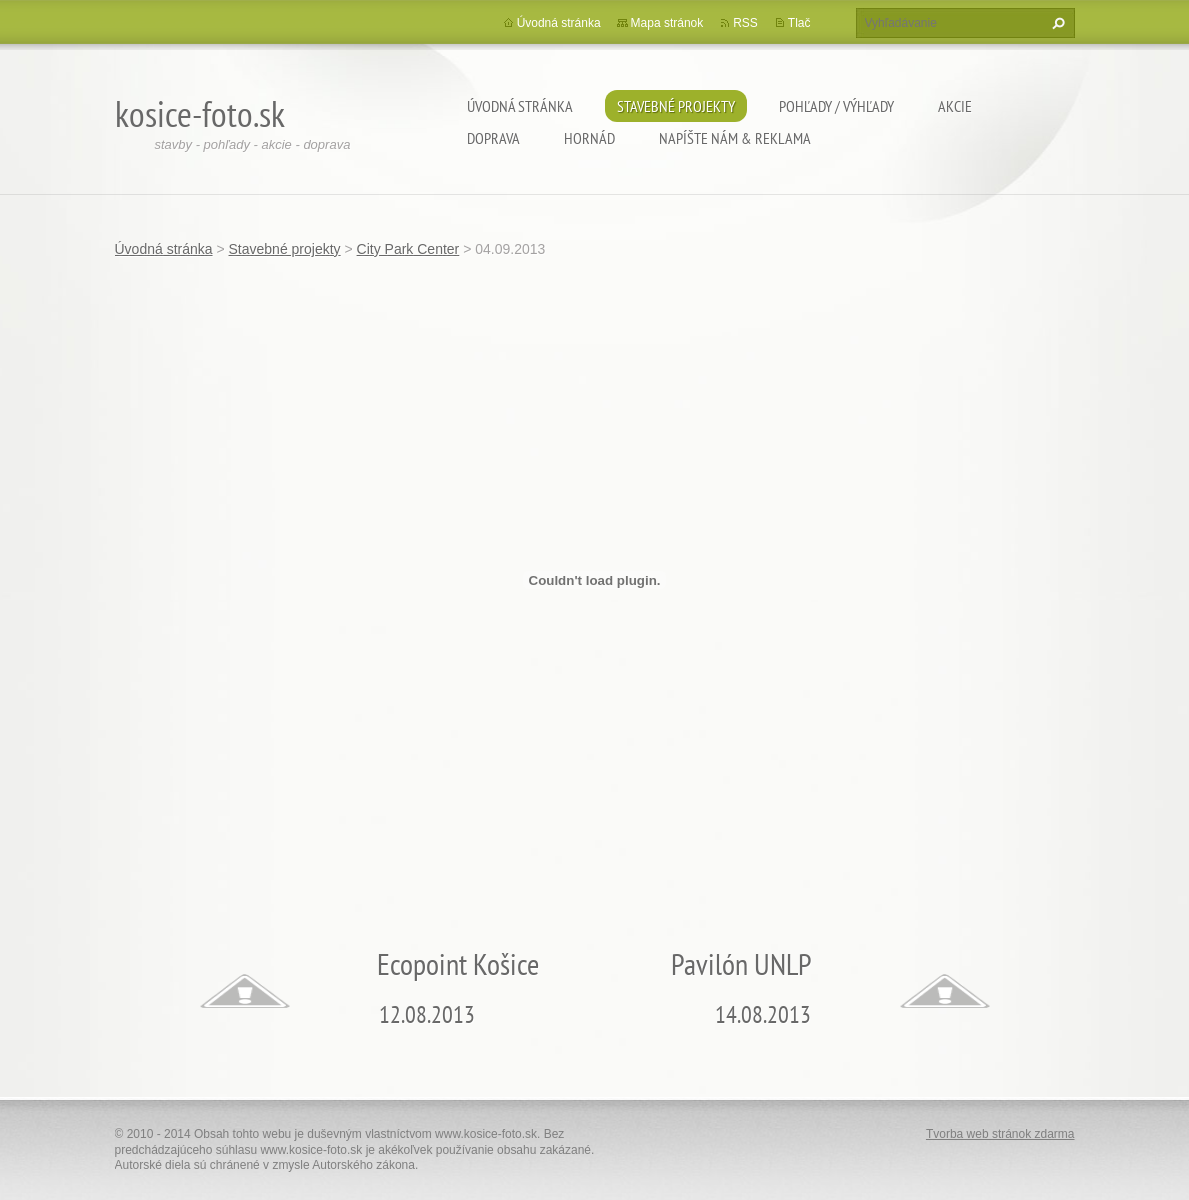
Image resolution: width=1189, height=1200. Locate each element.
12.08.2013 (427, 1014)
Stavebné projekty (676, 106)
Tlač (799, 23)
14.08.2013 (763, 1014)
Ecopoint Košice (458, 963)
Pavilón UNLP (741, 963)
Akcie (955, 106)
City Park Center (408, 249)
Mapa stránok (667, 23)
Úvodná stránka (520, 106)
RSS (745, 23)
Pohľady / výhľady (836, 106)
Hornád (589, 138)
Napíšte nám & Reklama (735, 138)
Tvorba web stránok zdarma (1000, 1134)
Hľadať (1056, 23)
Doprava (493, 138)
